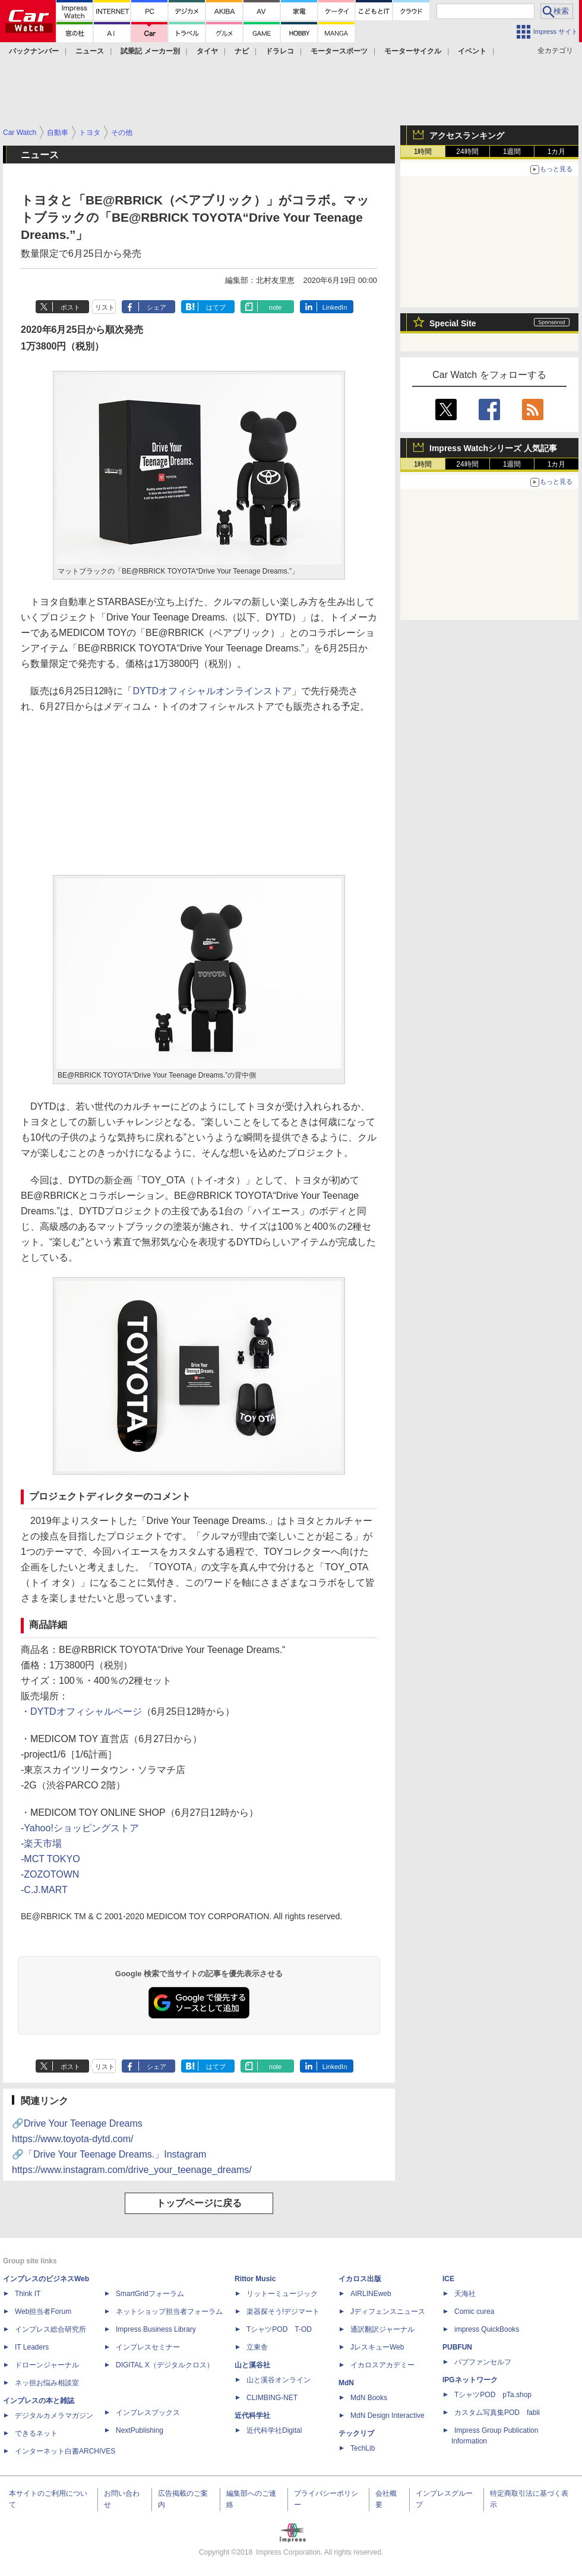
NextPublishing (139, 2430)
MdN (346, 2383)
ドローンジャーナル (47, 2365)
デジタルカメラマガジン (54, 2415)
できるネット (36, 2433)
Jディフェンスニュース (387, 2311)
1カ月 (557, 151)
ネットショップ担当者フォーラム (169, 2311)
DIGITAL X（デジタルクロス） (165, 2365)
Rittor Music (255, 2279)
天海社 (465, 2294)
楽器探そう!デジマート (283, 2311)
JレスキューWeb (377, 2347)
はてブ (216, 307)
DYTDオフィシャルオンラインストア (212, 691)
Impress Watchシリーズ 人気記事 (493, 448)
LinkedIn (334, 307)
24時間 (467, 151)
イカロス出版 (360, 2279)
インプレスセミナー (148, 2347)
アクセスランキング (466, 135)
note (275, 307)
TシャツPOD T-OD (279, 2329)
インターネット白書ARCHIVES (65, 2451)
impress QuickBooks (486, 2329)
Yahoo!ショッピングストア (81, 1828)
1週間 (512, 151)
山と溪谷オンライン (278, 2380)
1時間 (423, 151)
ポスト (70, 307)
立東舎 (257, 2347)
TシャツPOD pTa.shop (493, 2395)
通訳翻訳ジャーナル (382, 2329)
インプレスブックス (148, 2412)
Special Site (452, 323)
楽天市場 (43, 1843)
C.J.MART (45, 1890)
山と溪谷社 (252, 2365)
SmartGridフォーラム (150, 2294)
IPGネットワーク (470, 2380)
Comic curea (474, 2311)
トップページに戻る (199, 2203)
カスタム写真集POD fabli (497, 2412)
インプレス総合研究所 (50, 2329)
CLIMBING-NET (272, 2398)
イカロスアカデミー (382, 2365)
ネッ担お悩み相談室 (47, 2383)
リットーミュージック (282, 2294)
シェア (156, 307)
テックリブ (356, 2433)
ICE (448, 2279)
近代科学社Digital (274, 2430)
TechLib (362, 2448)
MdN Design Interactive (387, 2415)
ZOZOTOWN (51, 1874)
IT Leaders (32, 2347)
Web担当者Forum (43, 2311)
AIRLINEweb (370, 2294)
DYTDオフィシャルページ (86, 1711)
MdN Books (368, 2398)
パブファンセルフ (482, 2362)
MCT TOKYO (52, 1859)
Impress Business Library (156, 2329)
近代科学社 (252, 2415)
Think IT (27, 2294)
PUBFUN (457, 2347)
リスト (105, 307)
